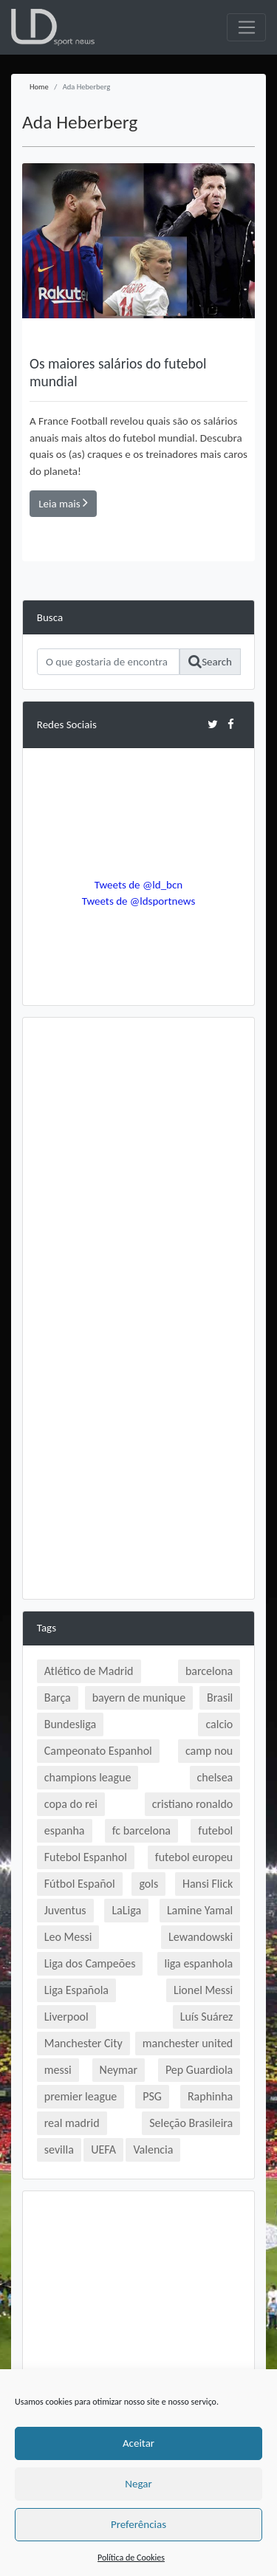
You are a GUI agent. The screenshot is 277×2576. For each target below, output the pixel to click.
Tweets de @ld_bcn (138, 884)
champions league (87, 1777)
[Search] (108, 661)
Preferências (138, 2524)
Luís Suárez (206, 2017)
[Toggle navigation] (246, 27)
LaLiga (126, 1910)
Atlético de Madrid (89, 1671)
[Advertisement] (138, 1169)
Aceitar (138, 2443)
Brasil (220, 1697)
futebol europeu (194, 1857)
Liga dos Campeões (90, 1963)
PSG (152, 2096)
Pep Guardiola (199, 2070)
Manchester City (83, 2043)
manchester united (188, 2043)
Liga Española (76, 1990)
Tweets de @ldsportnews (139, 901)
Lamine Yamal (200, 1910)
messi (58, 2070)
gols (148, 1884)
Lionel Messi (203, 1990)
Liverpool (66, 2017)
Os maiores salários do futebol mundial (118, 371)
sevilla (59, 2149)
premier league (80, 2096)
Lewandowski (200, 1937)
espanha (64, 1830)
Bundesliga (70, 1724)
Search (210, 661)
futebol (215, 1830)
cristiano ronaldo (192, 1804)
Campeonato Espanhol (98, 1751)
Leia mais (63, 503)
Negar (138, 2483)
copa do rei (71, 1804)
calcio (219, 1724)
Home (39, 87)
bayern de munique (138, 1697)
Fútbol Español (79, 1884)
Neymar (118, 2070)
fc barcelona (141, 1830)
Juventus (65, 1910)
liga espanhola (199, 1963)
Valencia (153, 2149)
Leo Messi (68, 1937)
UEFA (103, 2149)
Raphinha (210, 2096)
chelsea (215, 1777)
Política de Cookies (131, 2557)
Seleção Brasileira (191, 2123)
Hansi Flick (207, 1884)
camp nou (209, 1751)
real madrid (72, 2123)
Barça (57, 1697)
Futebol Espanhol (85, 1857)
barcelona (209, 1671)
